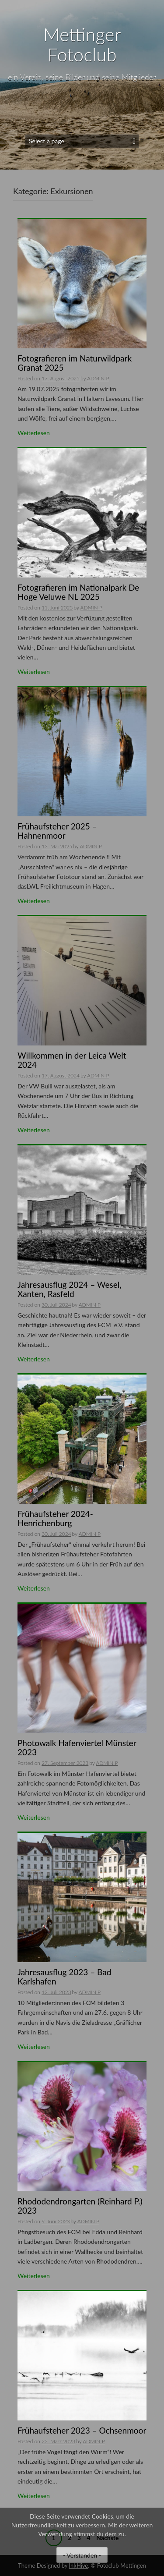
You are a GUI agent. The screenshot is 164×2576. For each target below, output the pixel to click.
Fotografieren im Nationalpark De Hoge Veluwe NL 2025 (78, 592)
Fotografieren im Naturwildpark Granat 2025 (74, 362)
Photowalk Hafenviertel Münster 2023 (76, 1747)
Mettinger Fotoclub (82, 44)
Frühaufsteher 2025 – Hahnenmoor (57, 830)
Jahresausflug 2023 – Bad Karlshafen (64, 1976)
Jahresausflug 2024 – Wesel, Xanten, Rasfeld (69, 1289)
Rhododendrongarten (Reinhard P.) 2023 (80, 2205)
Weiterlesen (33, 432)
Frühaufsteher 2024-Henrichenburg (55, 1518)
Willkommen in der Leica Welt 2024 (71, 1060)
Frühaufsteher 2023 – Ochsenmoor (81, 2430)
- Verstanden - (82, 2555)
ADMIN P (98, 378)
